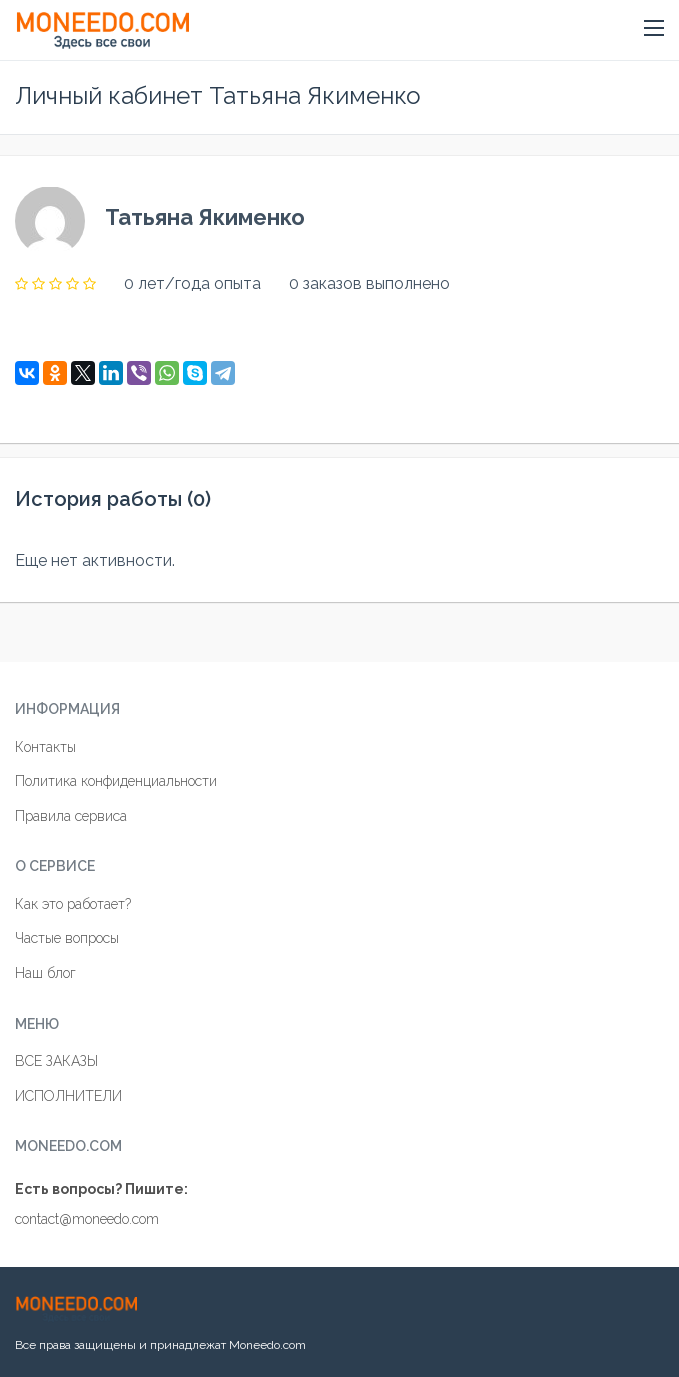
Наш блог (45, 973)
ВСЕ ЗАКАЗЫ (56, 1061)
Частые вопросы (67, 938)
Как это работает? (73, 904)
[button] (654, 29)
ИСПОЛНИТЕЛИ (68, 1096)
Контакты (45, 747)
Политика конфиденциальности (116, 781)
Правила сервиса (71, 816)
